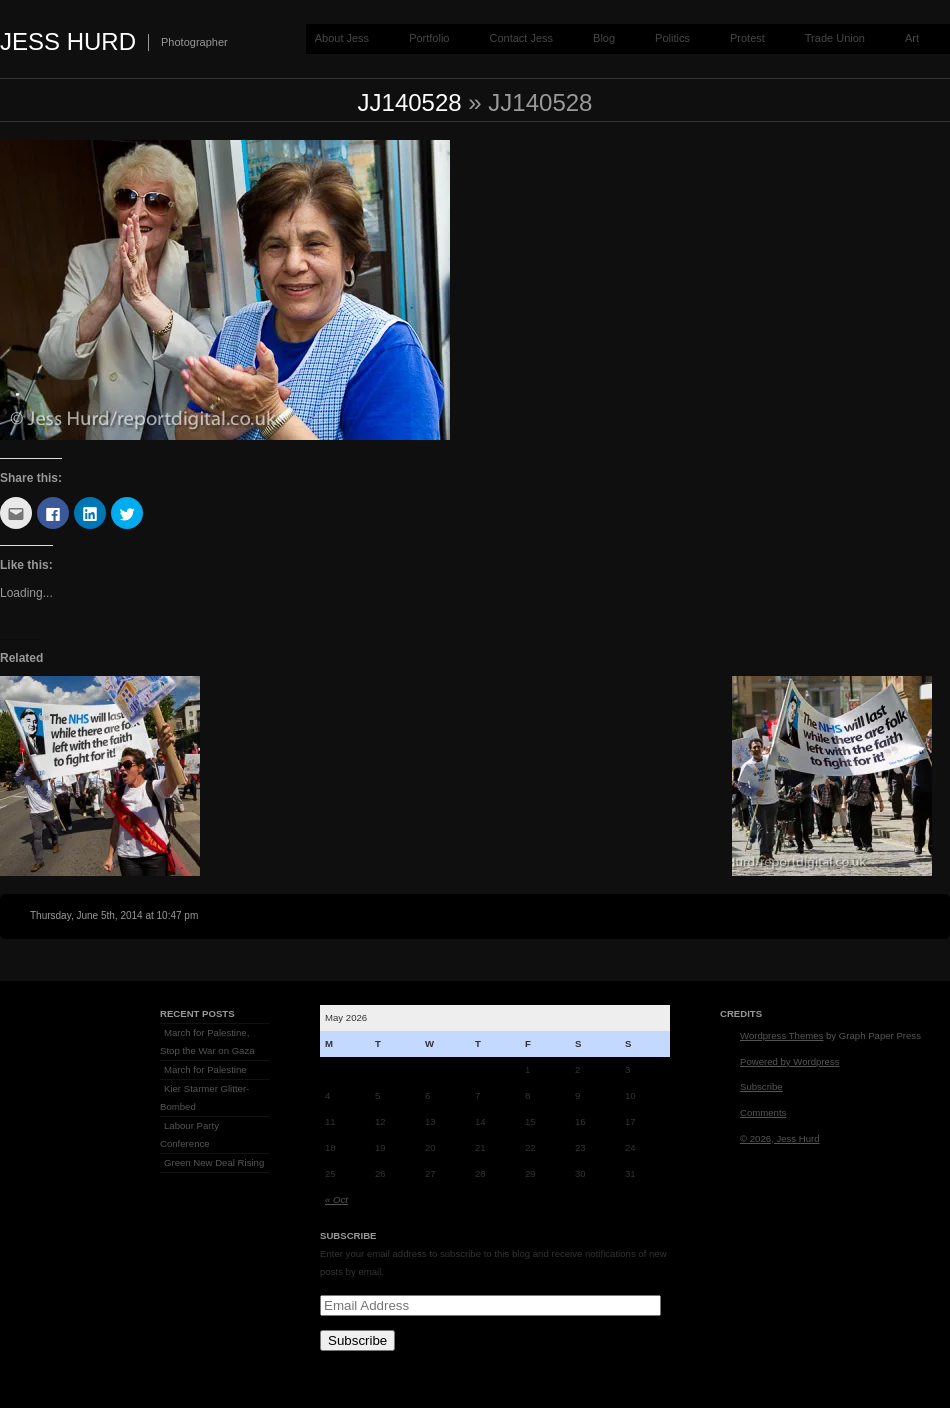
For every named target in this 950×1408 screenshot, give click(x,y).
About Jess (342, 38)
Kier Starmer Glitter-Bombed (204, 1097)
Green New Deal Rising (214, 1162)
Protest (747, 38)
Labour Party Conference (189, 1134)
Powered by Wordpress (790, 1061)
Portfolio (429, 38)
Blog (604, 38)
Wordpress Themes (781, 1035)
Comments (763, 1112)
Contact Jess (521, 38)
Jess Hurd (68, 41)
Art (912, 38)
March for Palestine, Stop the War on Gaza (207, 1041)
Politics (672, 38)
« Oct (336, 1199)
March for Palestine (205, 1069)
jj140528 (410, 102)
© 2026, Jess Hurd (780, 1138)
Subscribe (357, 1340)
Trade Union (835, 38)
